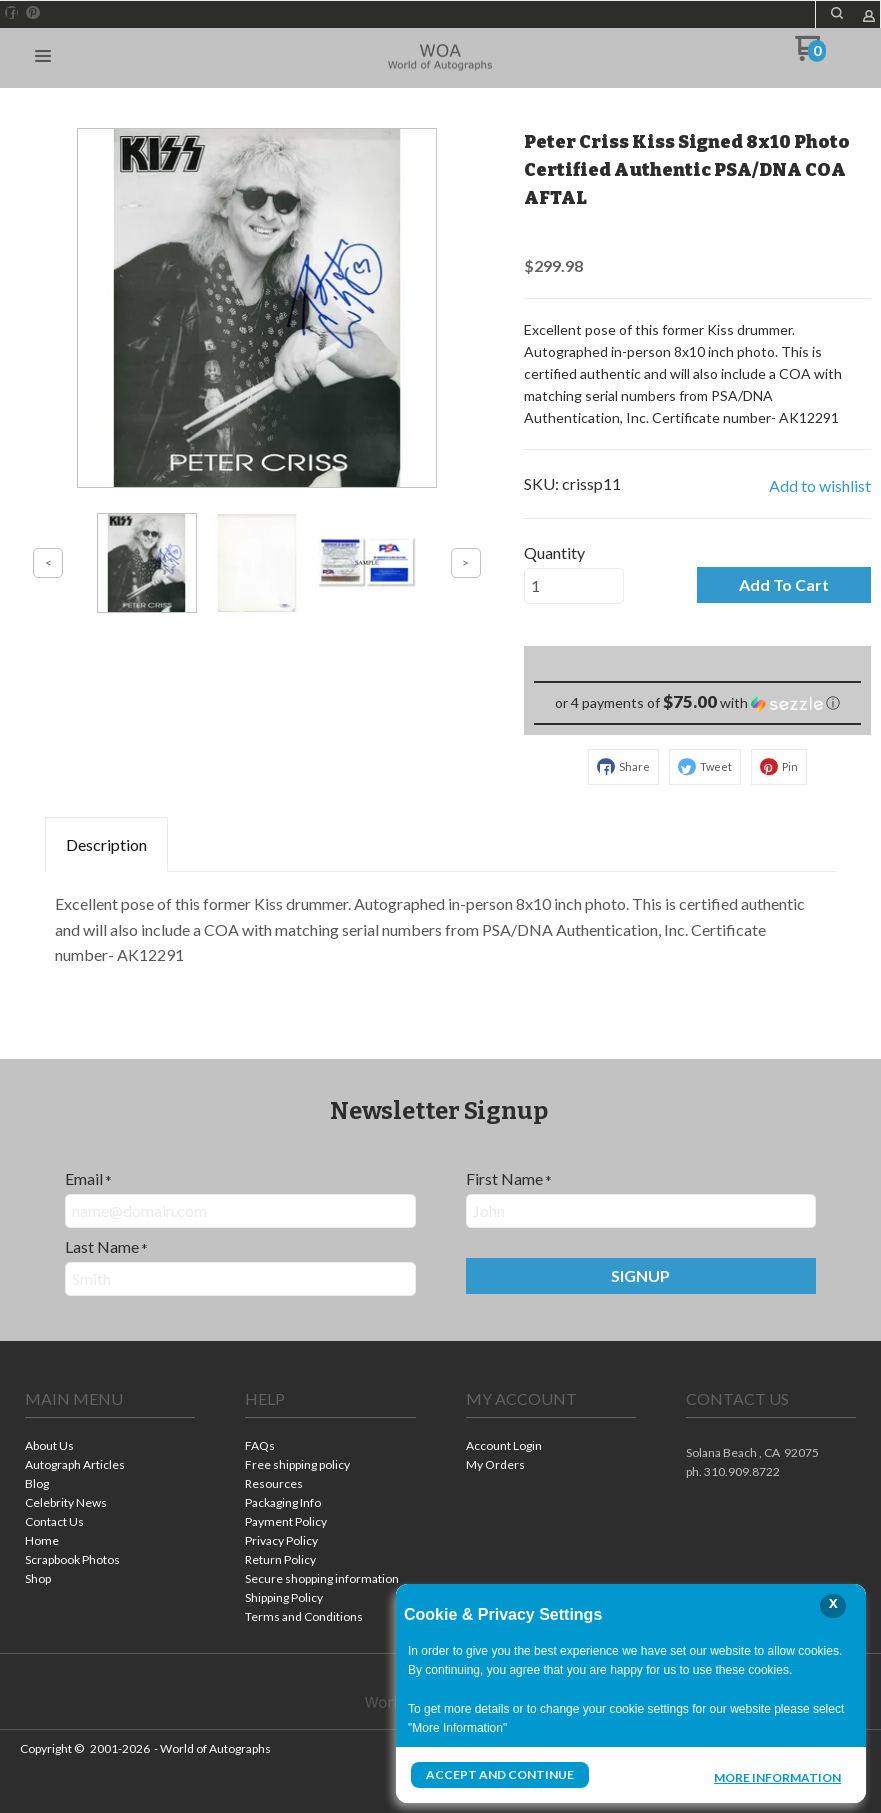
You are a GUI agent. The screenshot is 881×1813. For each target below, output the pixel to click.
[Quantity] (574, 586)
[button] (43, 57)
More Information (777, 1777)
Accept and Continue (500, 1774)
